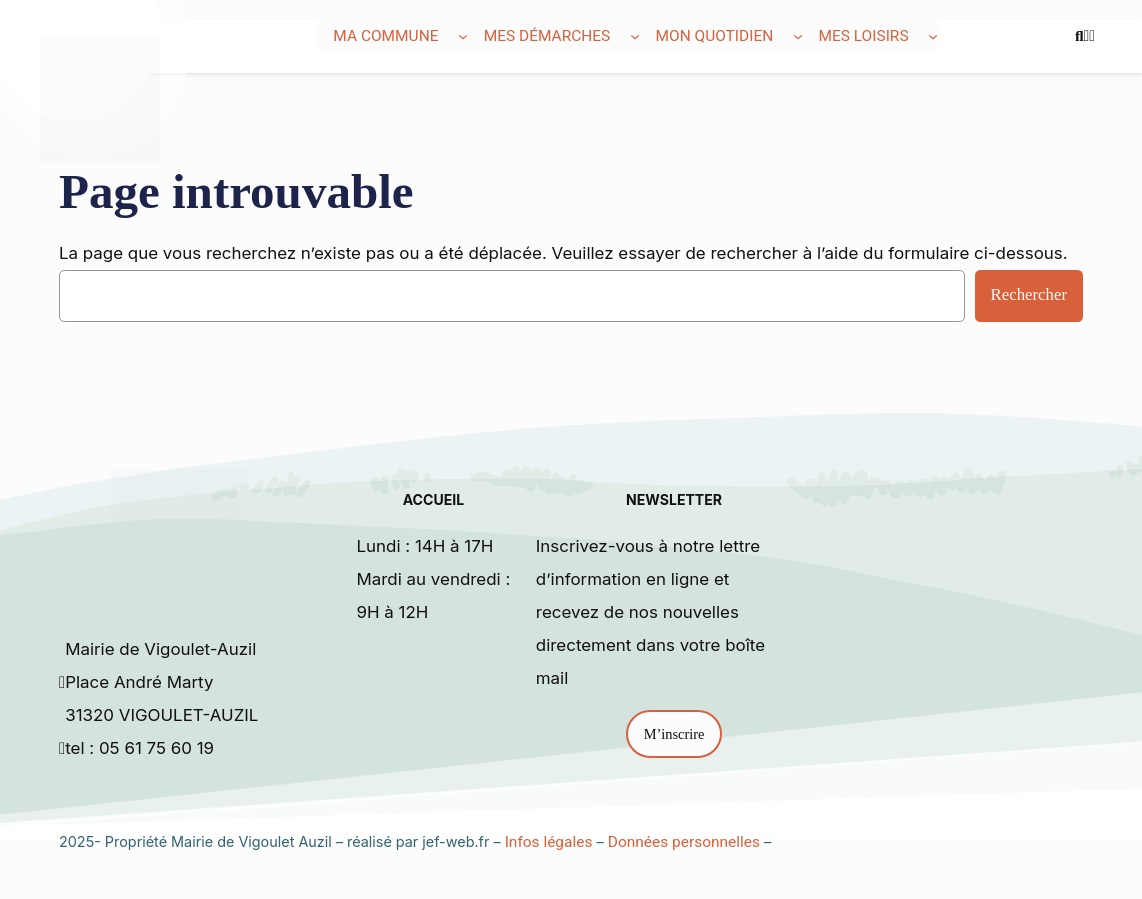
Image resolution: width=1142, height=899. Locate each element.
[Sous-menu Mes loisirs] (933, 36)
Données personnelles (684, 842)
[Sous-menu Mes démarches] (635, 36)
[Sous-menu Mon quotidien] (798, 36)
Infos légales (549, 842)
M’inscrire (674, 734)
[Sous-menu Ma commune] (463, 36)
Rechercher (1029, 294)
